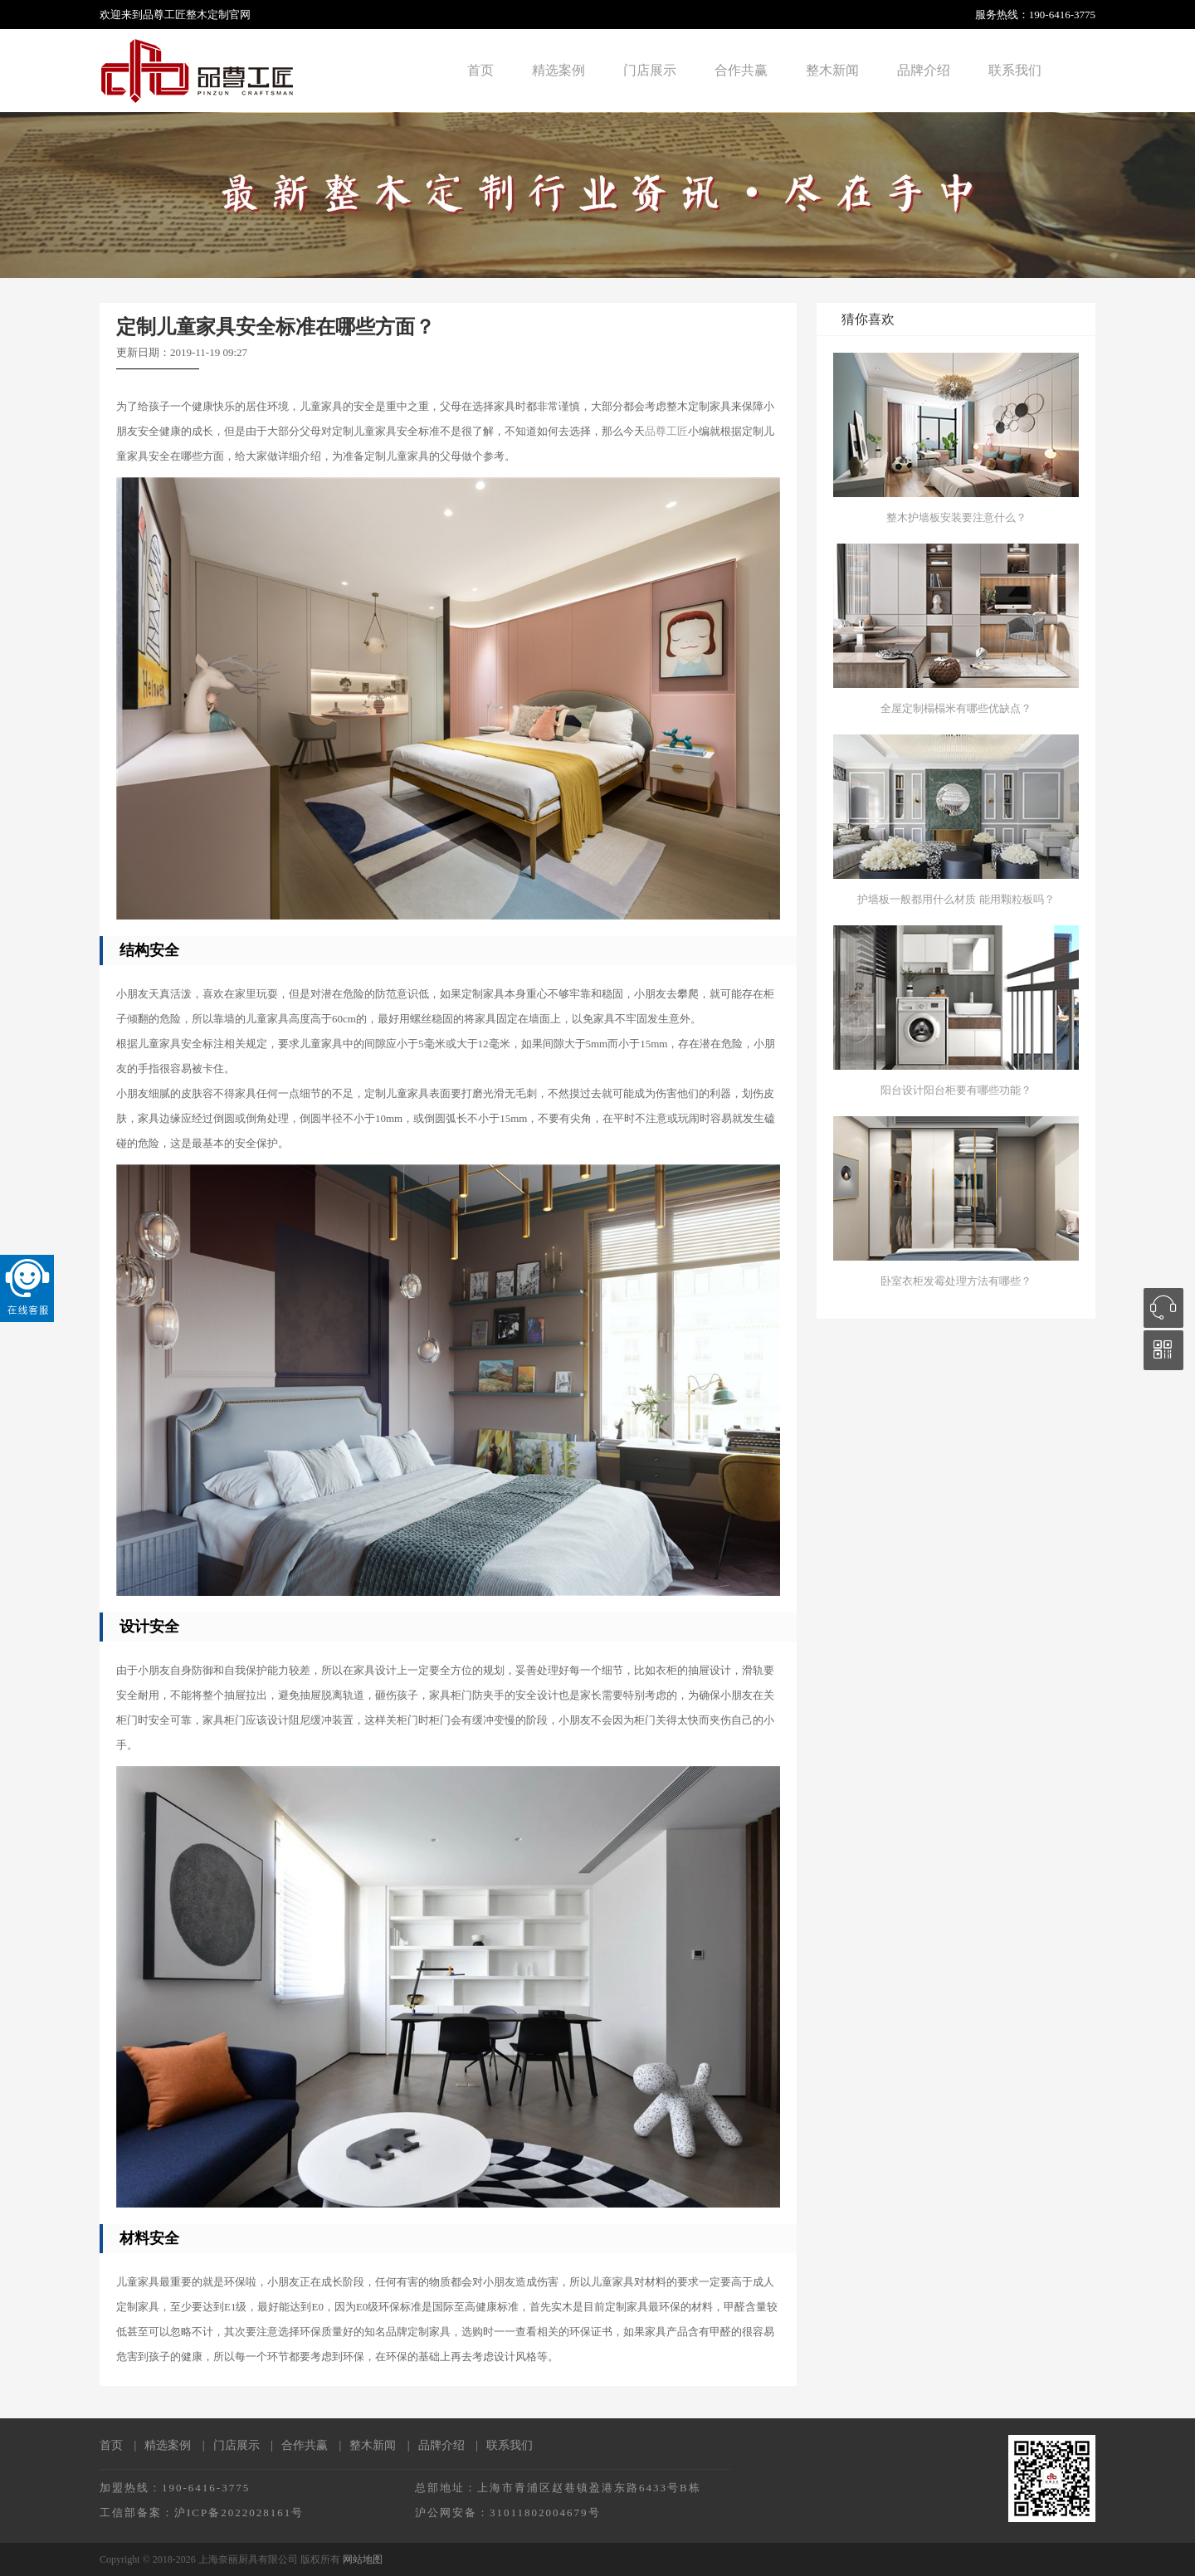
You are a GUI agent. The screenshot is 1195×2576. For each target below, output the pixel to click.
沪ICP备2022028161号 (239, 2512)
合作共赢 (741, 70)
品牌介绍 (923, 70)
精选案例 (558, 70)
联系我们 (1014, 70)
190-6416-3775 (1062, 14)
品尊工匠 (666, 431)
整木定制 (207, 14)
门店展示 (649, 70)
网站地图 (363, 2559)
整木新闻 (832, 70)
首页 (480, 70)
